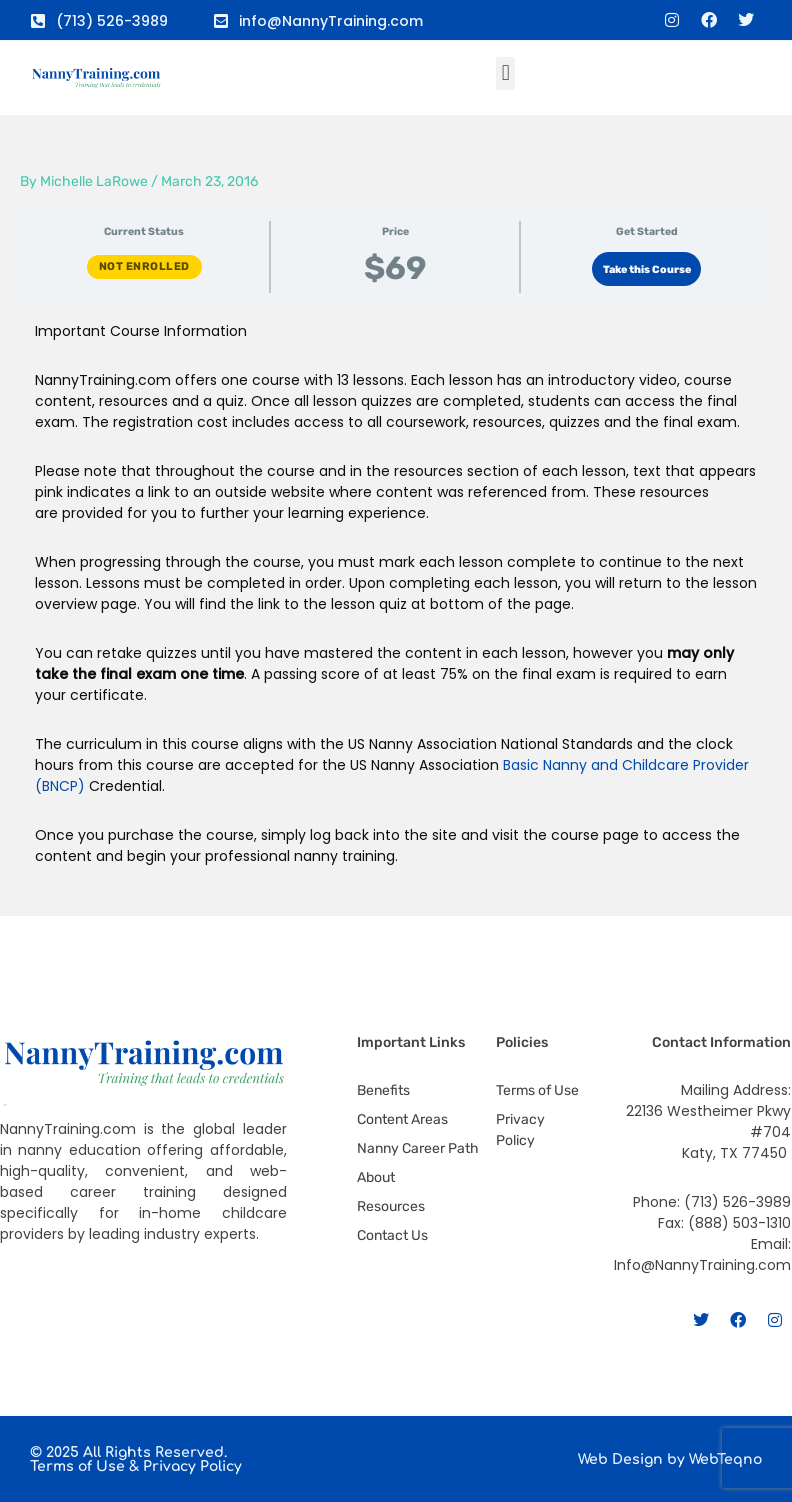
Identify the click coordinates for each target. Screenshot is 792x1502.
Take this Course (647, 269)
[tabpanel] (396, 611)
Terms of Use (77, 1466)
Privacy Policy (192, 1466)
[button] (505, 73)
